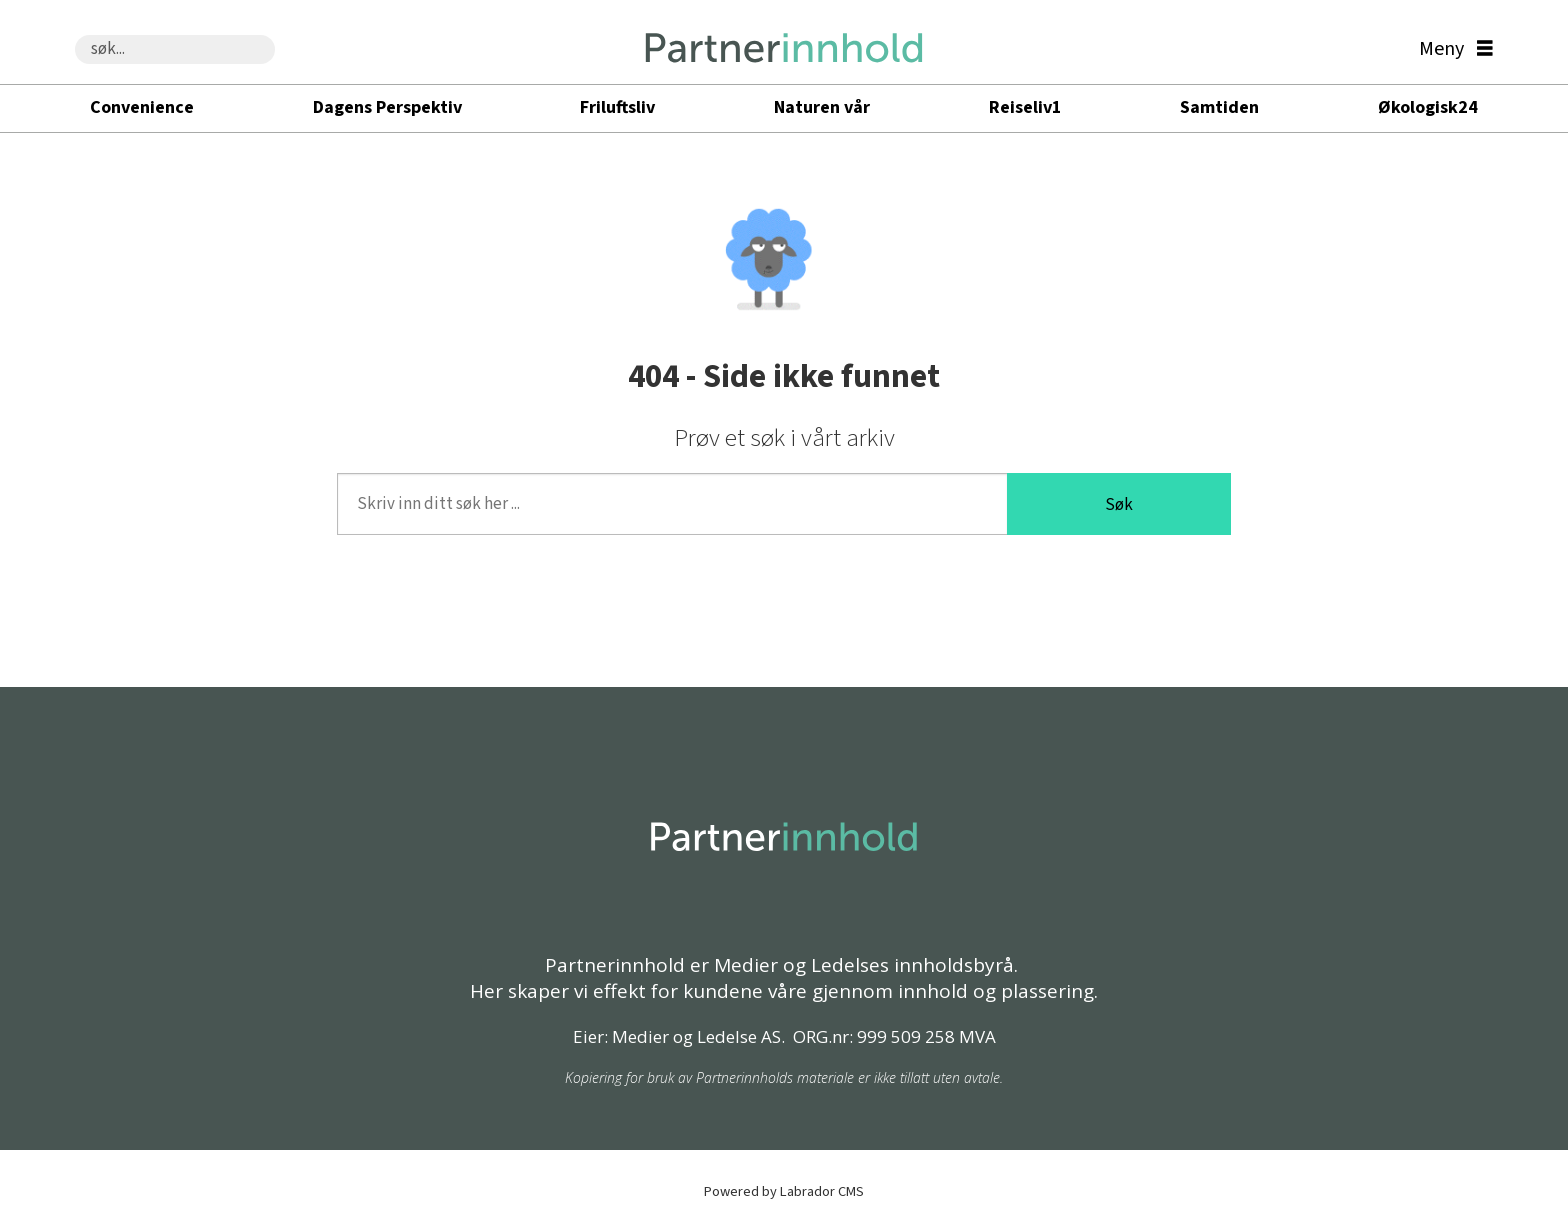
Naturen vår (822, 107)
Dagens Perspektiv (387, 107)
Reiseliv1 (1025, 107)
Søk (1119, 505)
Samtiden (1219, 107)
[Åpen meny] (1451, 49)
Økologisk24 (1428, 107)
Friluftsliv (617, 107)
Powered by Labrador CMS (784, 1191)
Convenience (142, 107)
